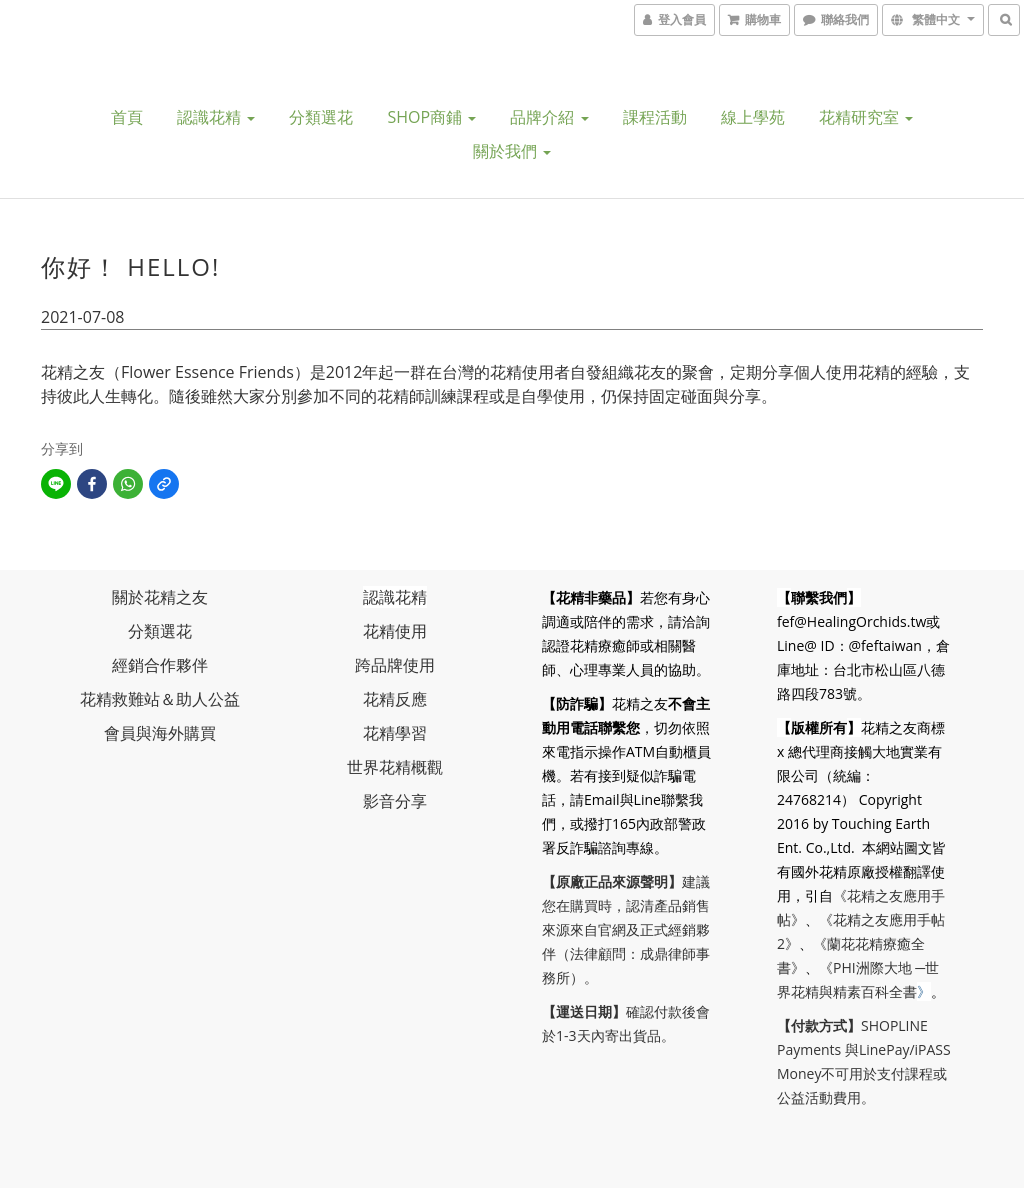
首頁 (127, 117)
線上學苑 (753, 117)
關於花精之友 (160, 597)
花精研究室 (866, 117)
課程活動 (655, 117)
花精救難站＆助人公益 (160, 699)
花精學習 (395, 733)
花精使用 (395, 631)
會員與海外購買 (160, 733)
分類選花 (321, 117)
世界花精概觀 (395, 767)
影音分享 (395, 801)
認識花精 (216, 117)
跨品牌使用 (395, 665)
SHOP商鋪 (431, 117)
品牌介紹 (549, 117)
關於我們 (512, 151)
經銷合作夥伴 (160, 665)
